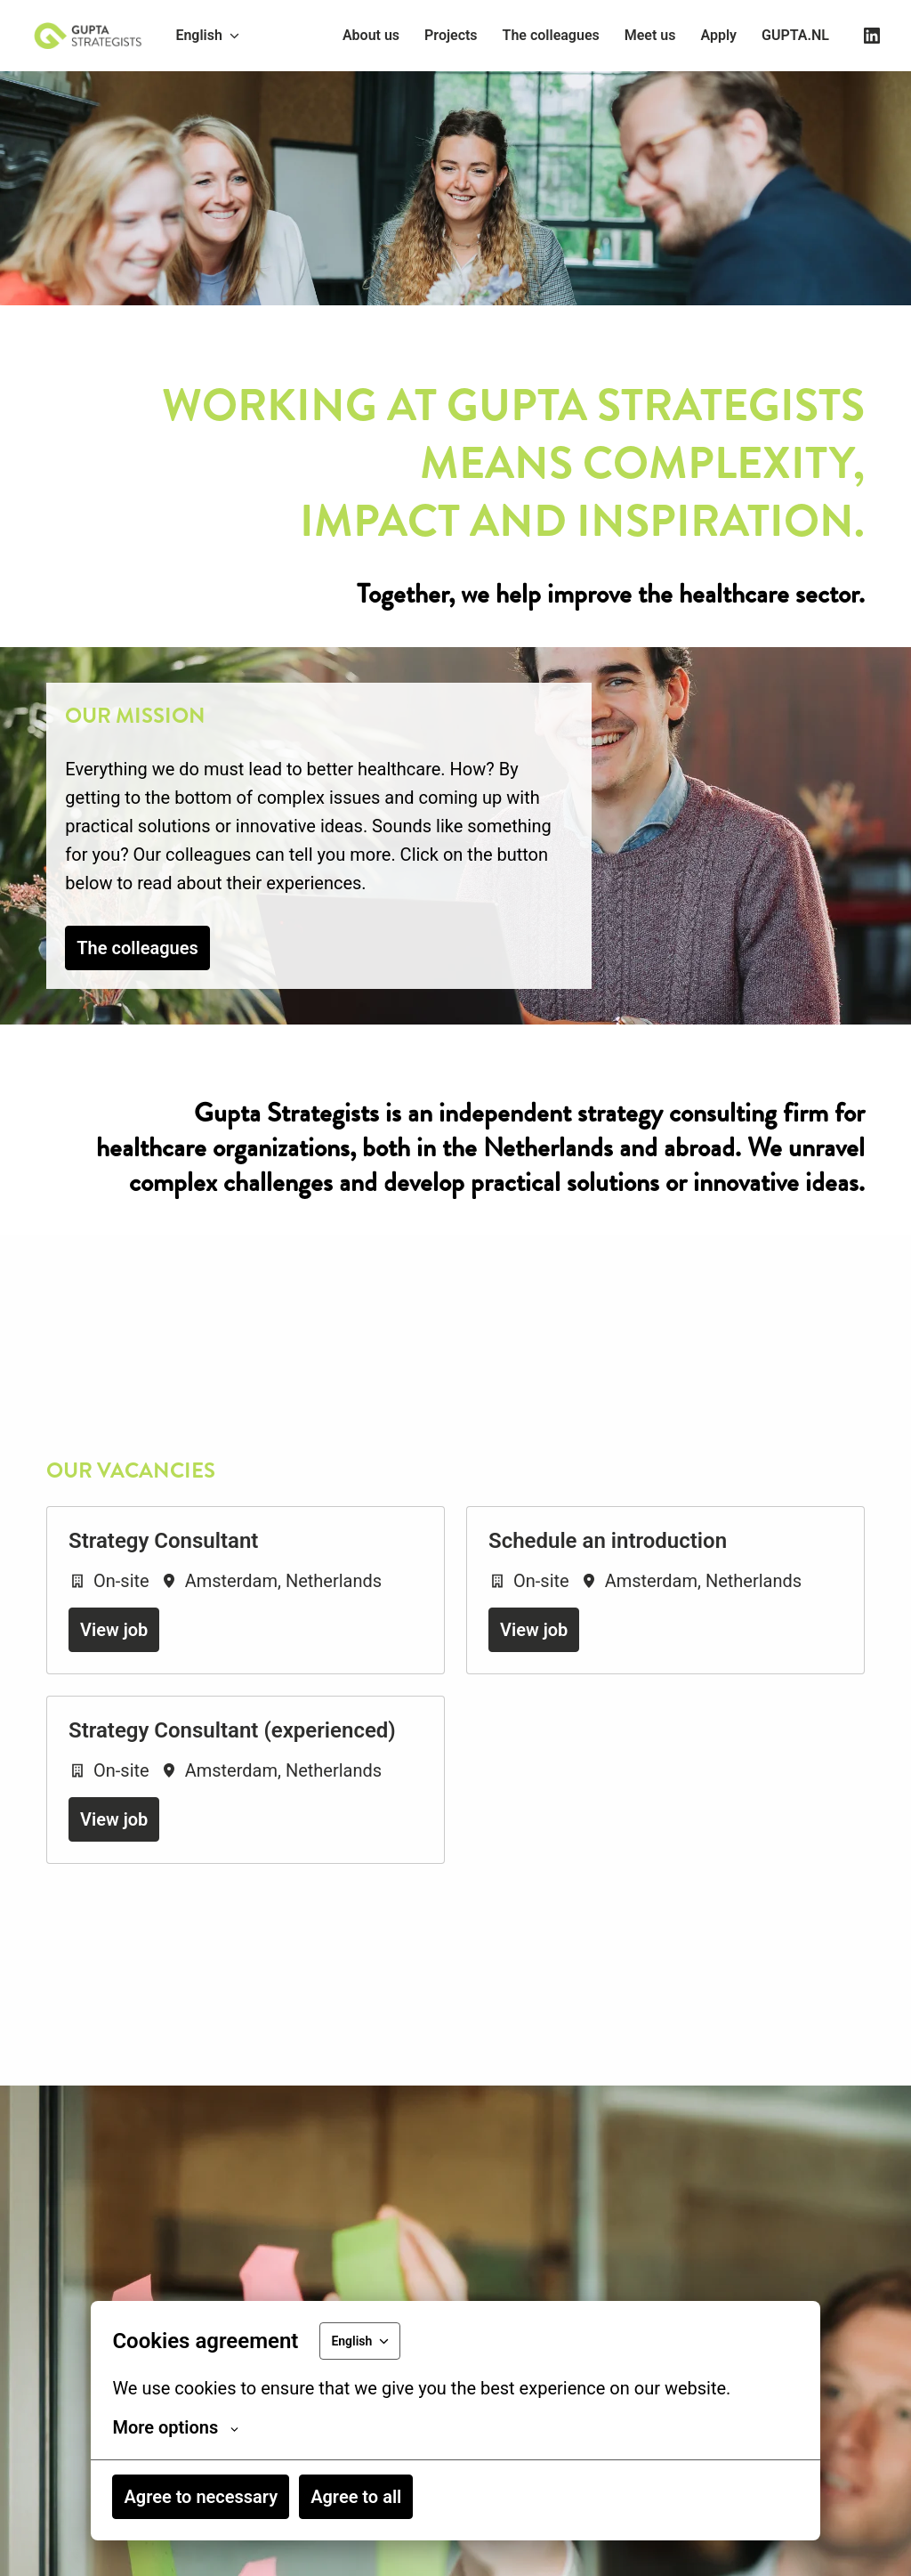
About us (371, 35)
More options (175, 2427)
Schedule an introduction (607, 1603)
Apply (718, 35)
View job (114, 1692)
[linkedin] (872, 35)
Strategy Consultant (163, 1603)
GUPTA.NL (795, 35)
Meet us (650, 35)
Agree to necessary (201, 2496)
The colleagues (551, 35)
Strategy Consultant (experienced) (232, 1792)
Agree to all (355, 2496)
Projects (451, 35)
